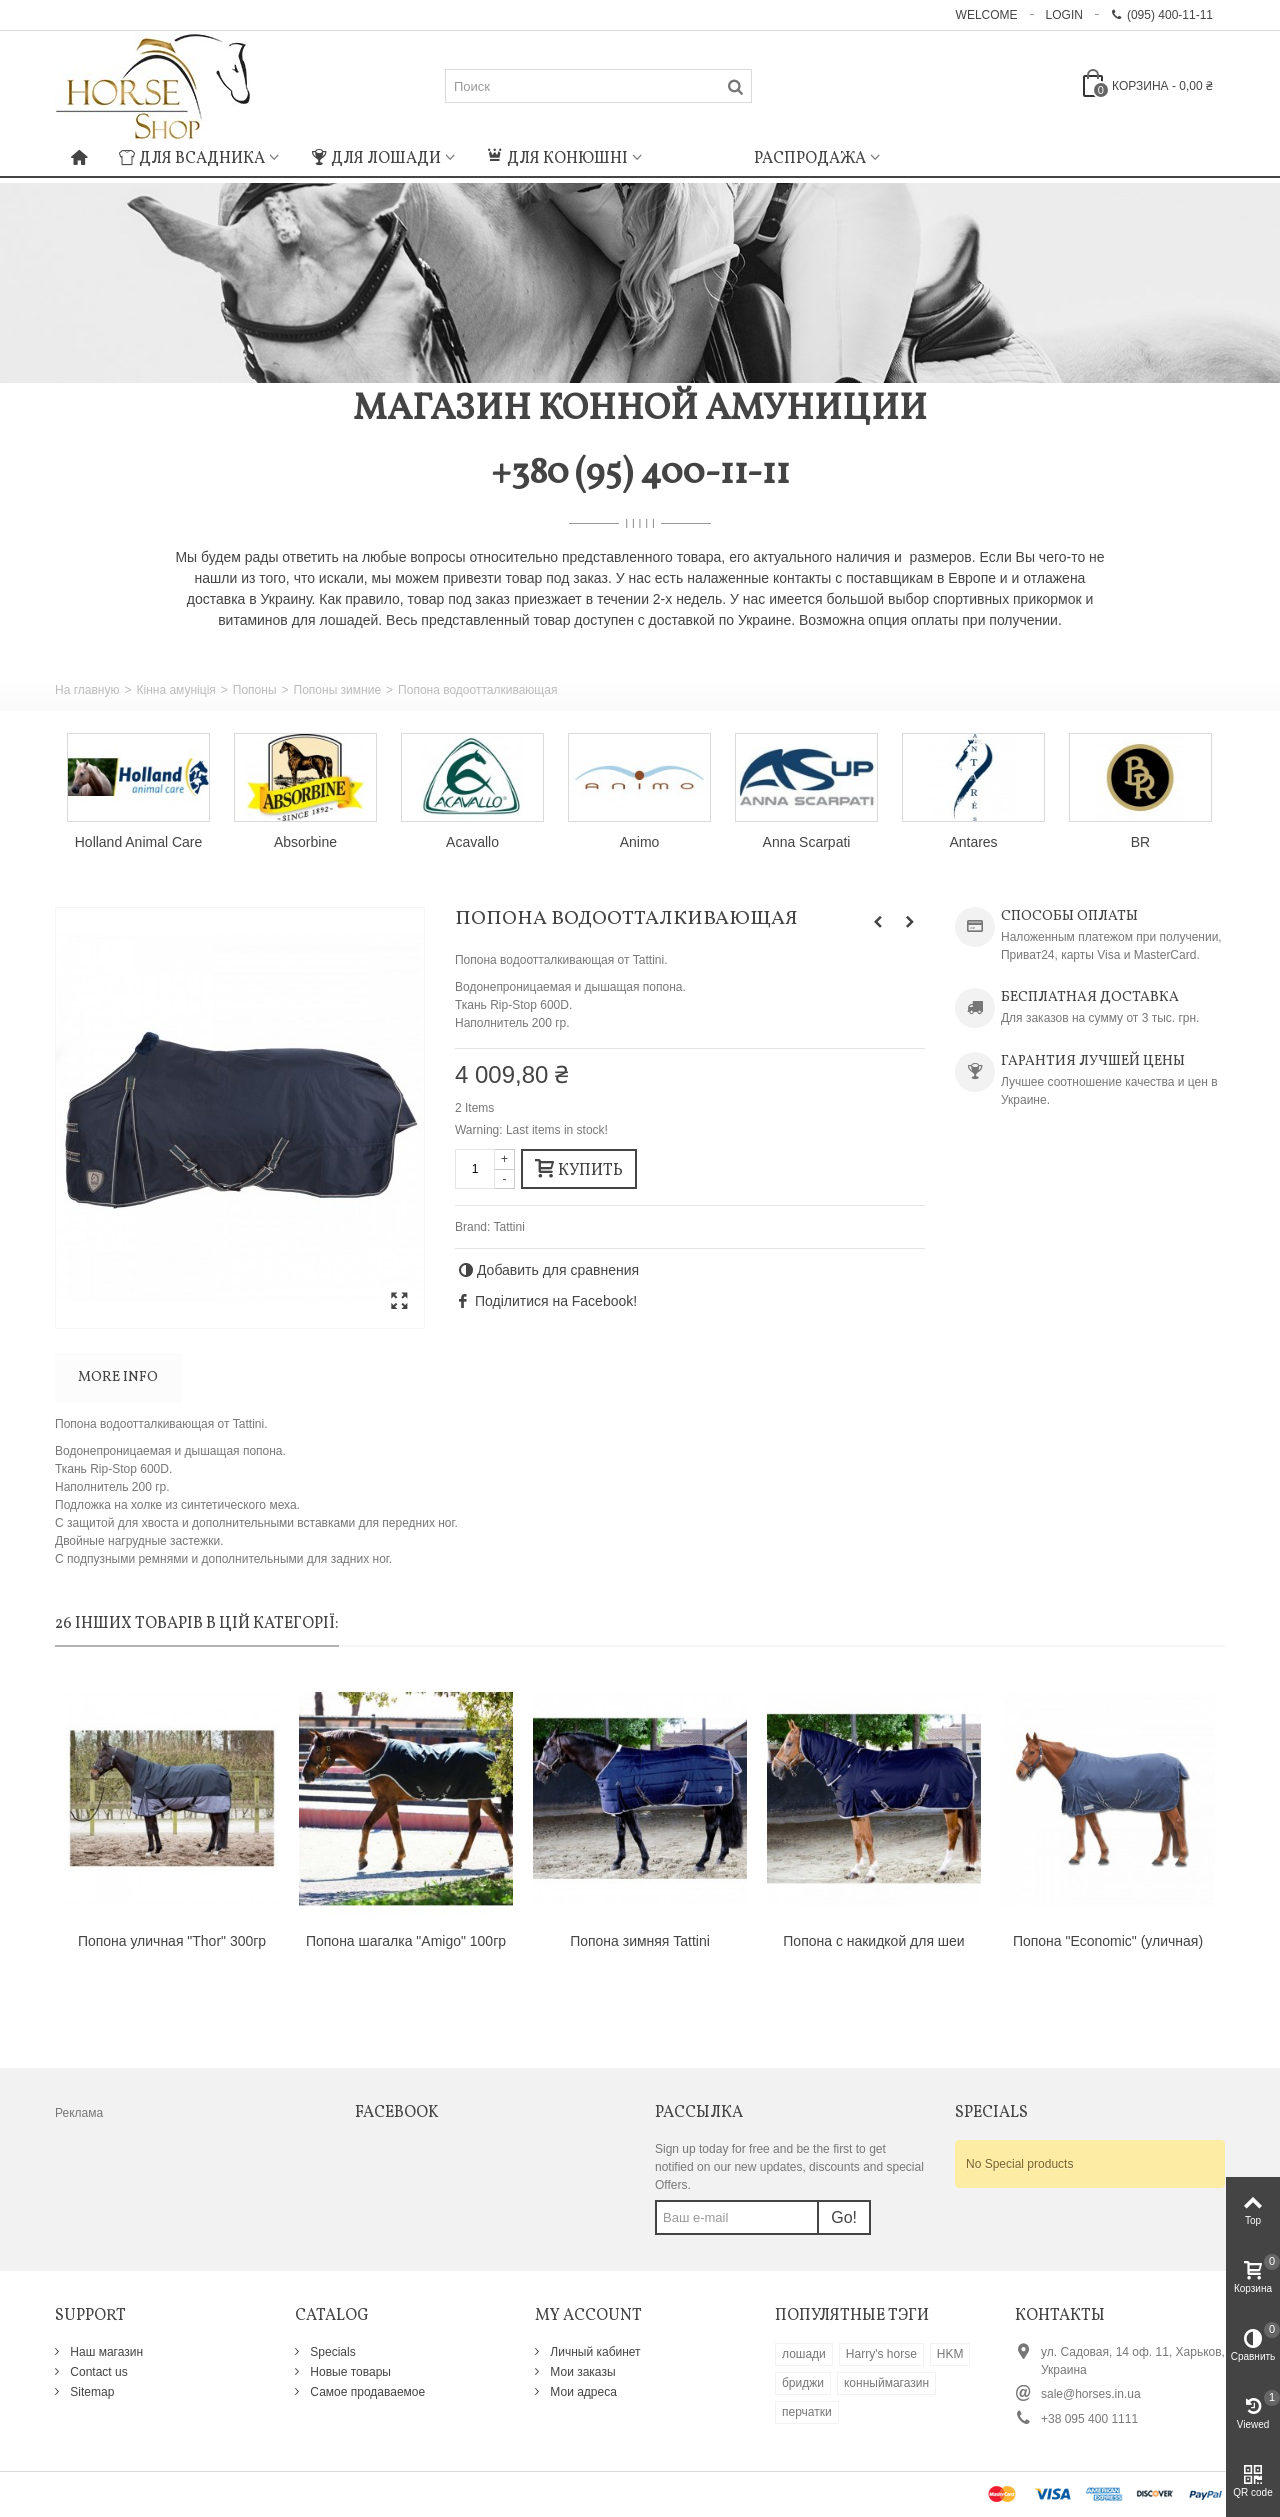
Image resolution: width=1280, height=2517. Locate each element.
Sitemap (90, 2392)
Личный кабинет (594, 2352)
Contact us (97, 2372)
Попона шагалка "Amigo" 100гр (406, 1941)
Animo (640, 842)
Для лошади (376, 159)
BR (1140, 842)
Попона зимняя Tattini (640, 1941)
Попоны (255, 690)
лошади (804, 2354)
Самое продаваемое (366, 2392)
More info (118, 1377)
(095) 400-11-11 (1162, 15)
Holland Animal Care (138, 842)
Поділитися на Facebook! (556, 1301)
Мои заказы (581, 2372)
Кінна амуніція (175, 690)
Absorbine (305, 842)
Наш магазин (105, 2352)
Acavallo (472, 842)
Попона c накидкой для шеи (873, 1941)
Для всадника (192, 159)
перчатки (807, 2412)
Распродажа (810, 159)
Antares (973, 842)
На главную (87, 690)
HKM (950, 2354)
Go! (844, 2217)
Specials (331, 2352)
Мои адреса (582, 2392)
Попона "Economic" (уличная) (1108, 1941)
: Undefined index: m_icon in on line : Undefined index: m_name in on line (698, 156)
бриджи (803, 2383)
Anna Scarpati (807, 842)
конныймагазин (886, 2383)
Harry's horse (881, 2354)
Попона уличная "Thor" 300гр (172, 1941)
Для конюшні (557, 159)
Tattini (508, 1227)
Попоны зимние (338, 690)
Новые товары (349, 2372)
